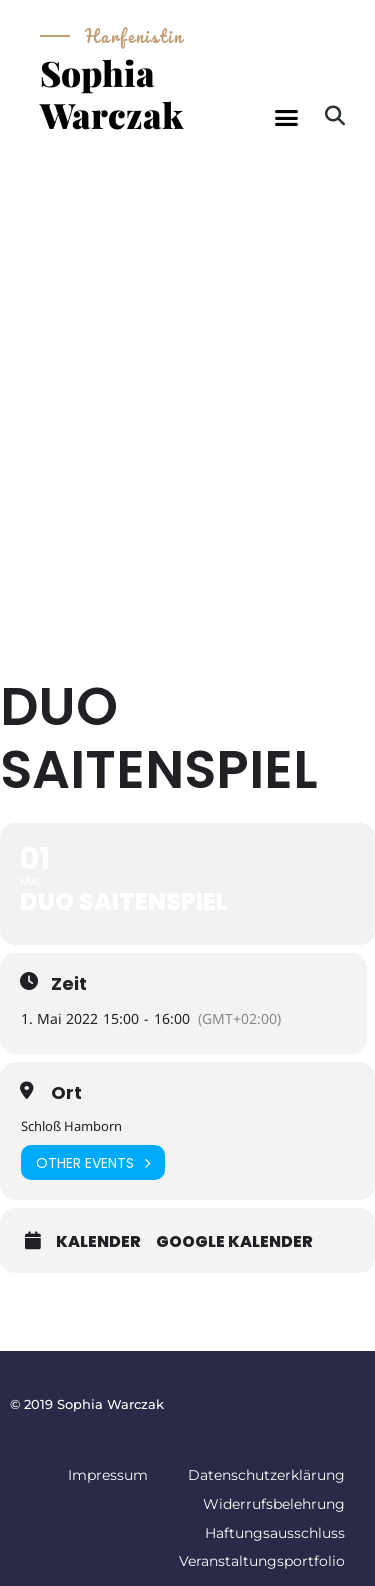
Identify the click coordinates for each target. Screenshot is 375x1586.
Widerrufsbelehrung (274, 1504)
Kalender (98, 1242)
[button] (286, 118)
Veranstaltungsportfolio (262, 1561)
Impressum (108, 1475)
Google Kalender (234, 1242)
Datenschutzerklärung (266, 1475)
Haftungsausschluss (275, 1533)
